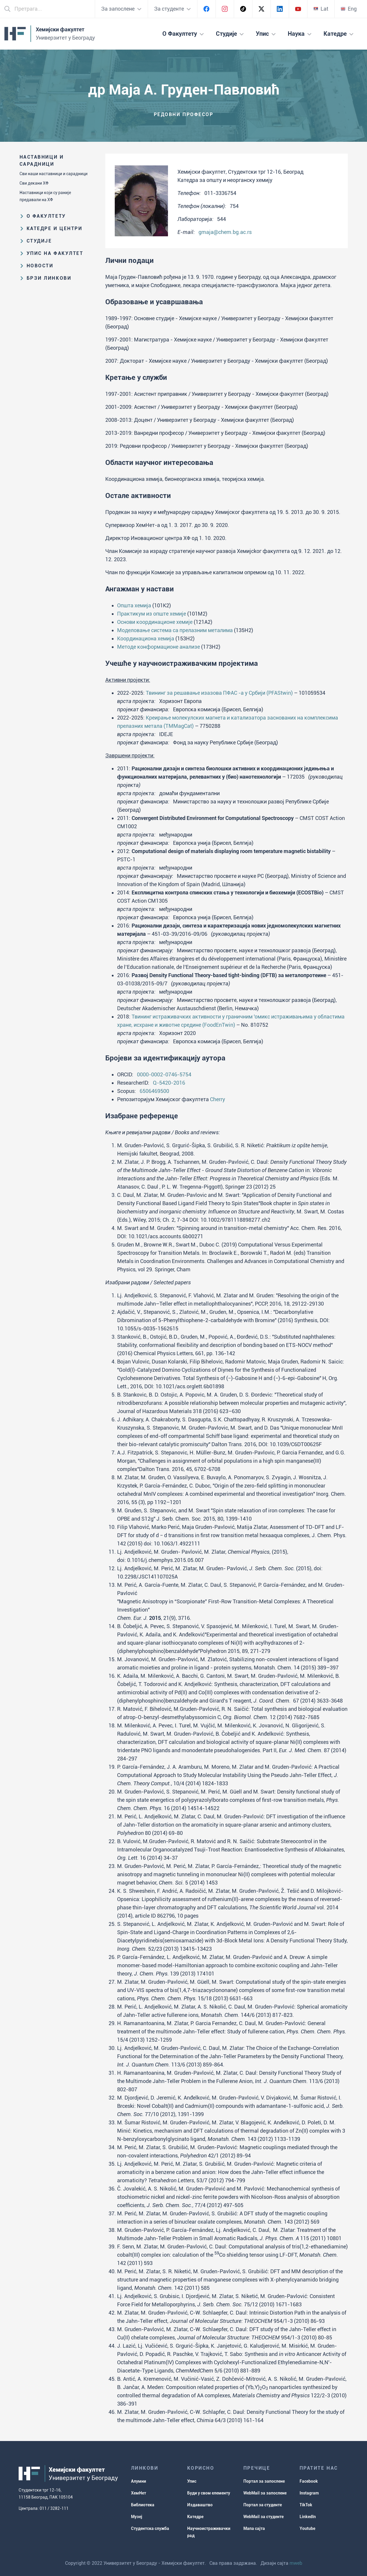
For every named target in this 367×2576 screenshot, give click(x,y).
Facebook (309, 2481)
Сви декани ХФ (34, 183)
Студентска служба (150, 2528)
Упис (191, 2481)
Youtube (307, 2528)
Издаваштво (200, 2504)
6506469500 (154, 1091)
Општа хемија (134, 605)
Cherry (217, 1099)
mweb (296, 2563)
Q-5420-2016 (169, 1083)
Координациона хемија (145, 638)
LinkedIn (308, 2516)
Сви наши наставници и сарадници (54, 173)
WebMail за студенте (263, 2516)
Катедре (195, 2516)
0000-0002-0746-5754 (164, 1074)
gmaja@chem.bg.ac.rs (225, 232)
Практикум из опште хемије (151, 614)
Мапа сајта (254, 2528)
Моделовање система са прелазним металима (175, 630)
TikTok (306, 2504)
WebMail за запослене (265, 2493)
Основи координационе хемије (155, 622)
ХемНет (138, 2493)
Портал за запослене (264, 2481)
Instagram (309, 2493)
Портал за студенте (262, 2504)
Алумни (138, 2481)
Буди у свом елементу (208, 2493)
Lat (320, 9)
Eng (349, 9)
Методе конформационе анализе (158, 647)
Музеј (136, 2516)
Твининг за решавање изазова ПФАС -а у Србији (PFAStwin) (219, 693)
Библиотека (142, 2504)
